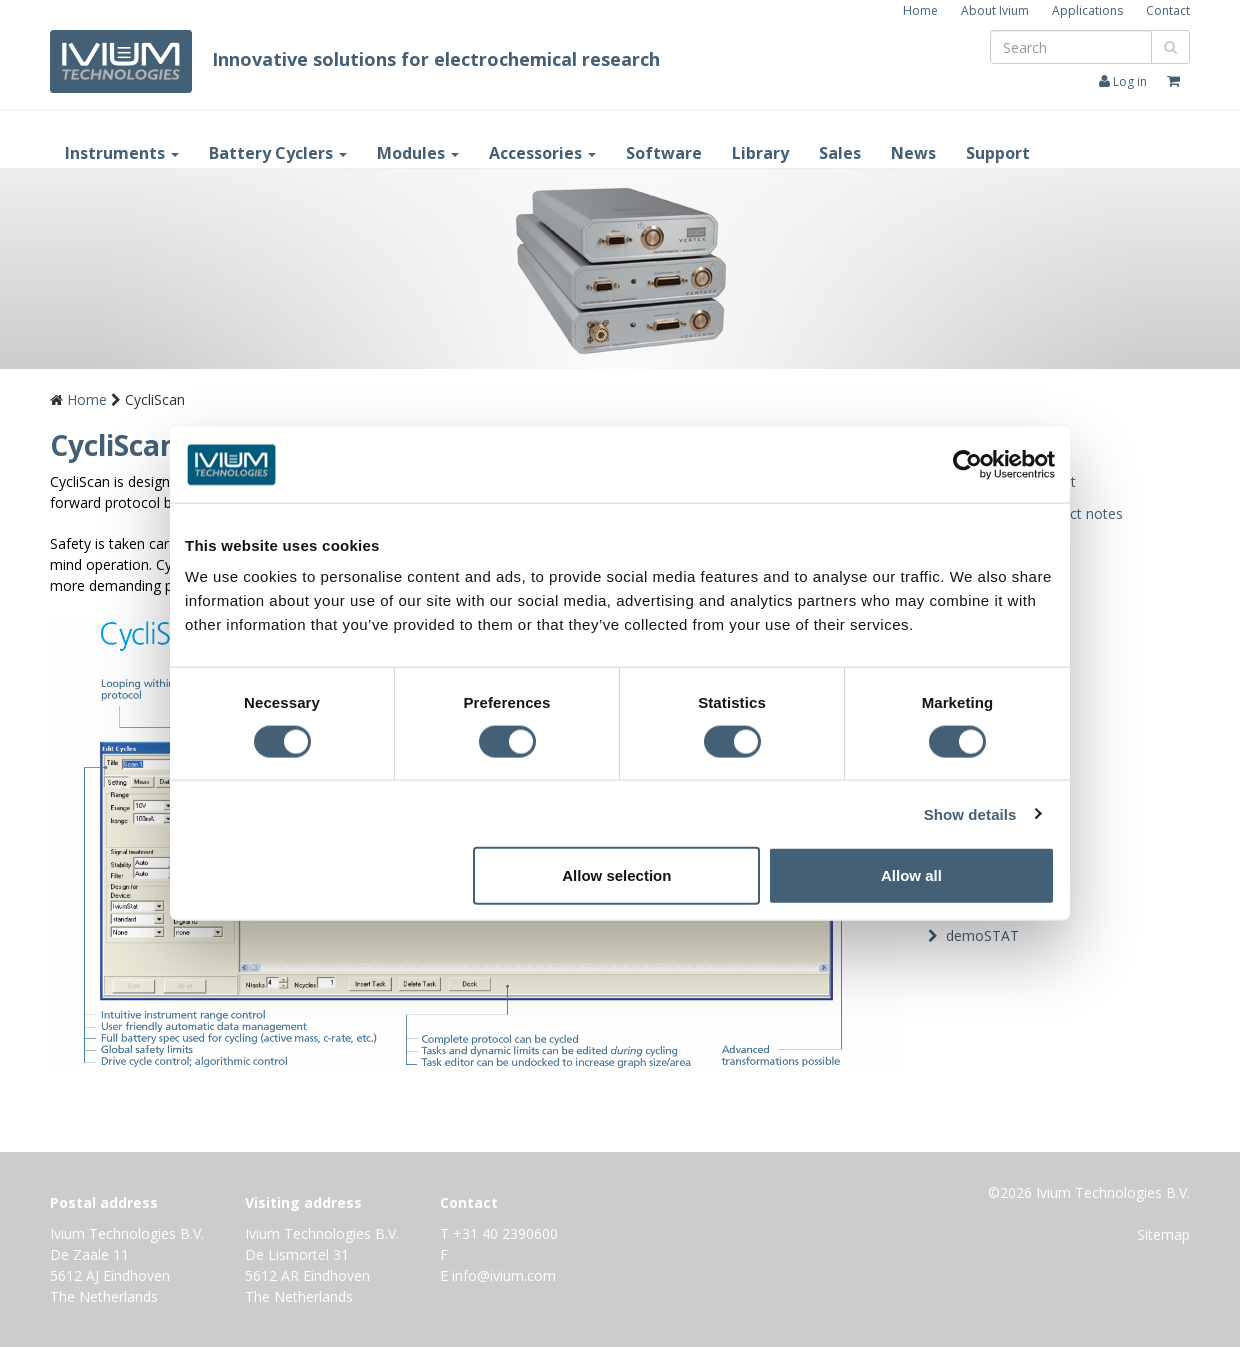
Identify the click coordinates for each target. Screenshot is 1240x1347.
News (913, 153)
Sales (840, 153)
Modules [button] (418, 153)
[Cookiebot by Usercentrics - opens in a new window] (967, 464)
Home (920, 10)
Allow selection (616, 875)
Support (998, 153)
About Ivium (995, 10)
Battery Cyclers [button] (278, 153)
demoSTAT (982, 935)
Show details (970, 813)
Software (664, 153)
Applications (1087, 10)
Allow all (911, 875)
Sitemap (1163, 1234)
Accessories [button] (542, 153)
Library (760, 153)
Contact (1168, 10)
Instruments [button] (122, 153)
